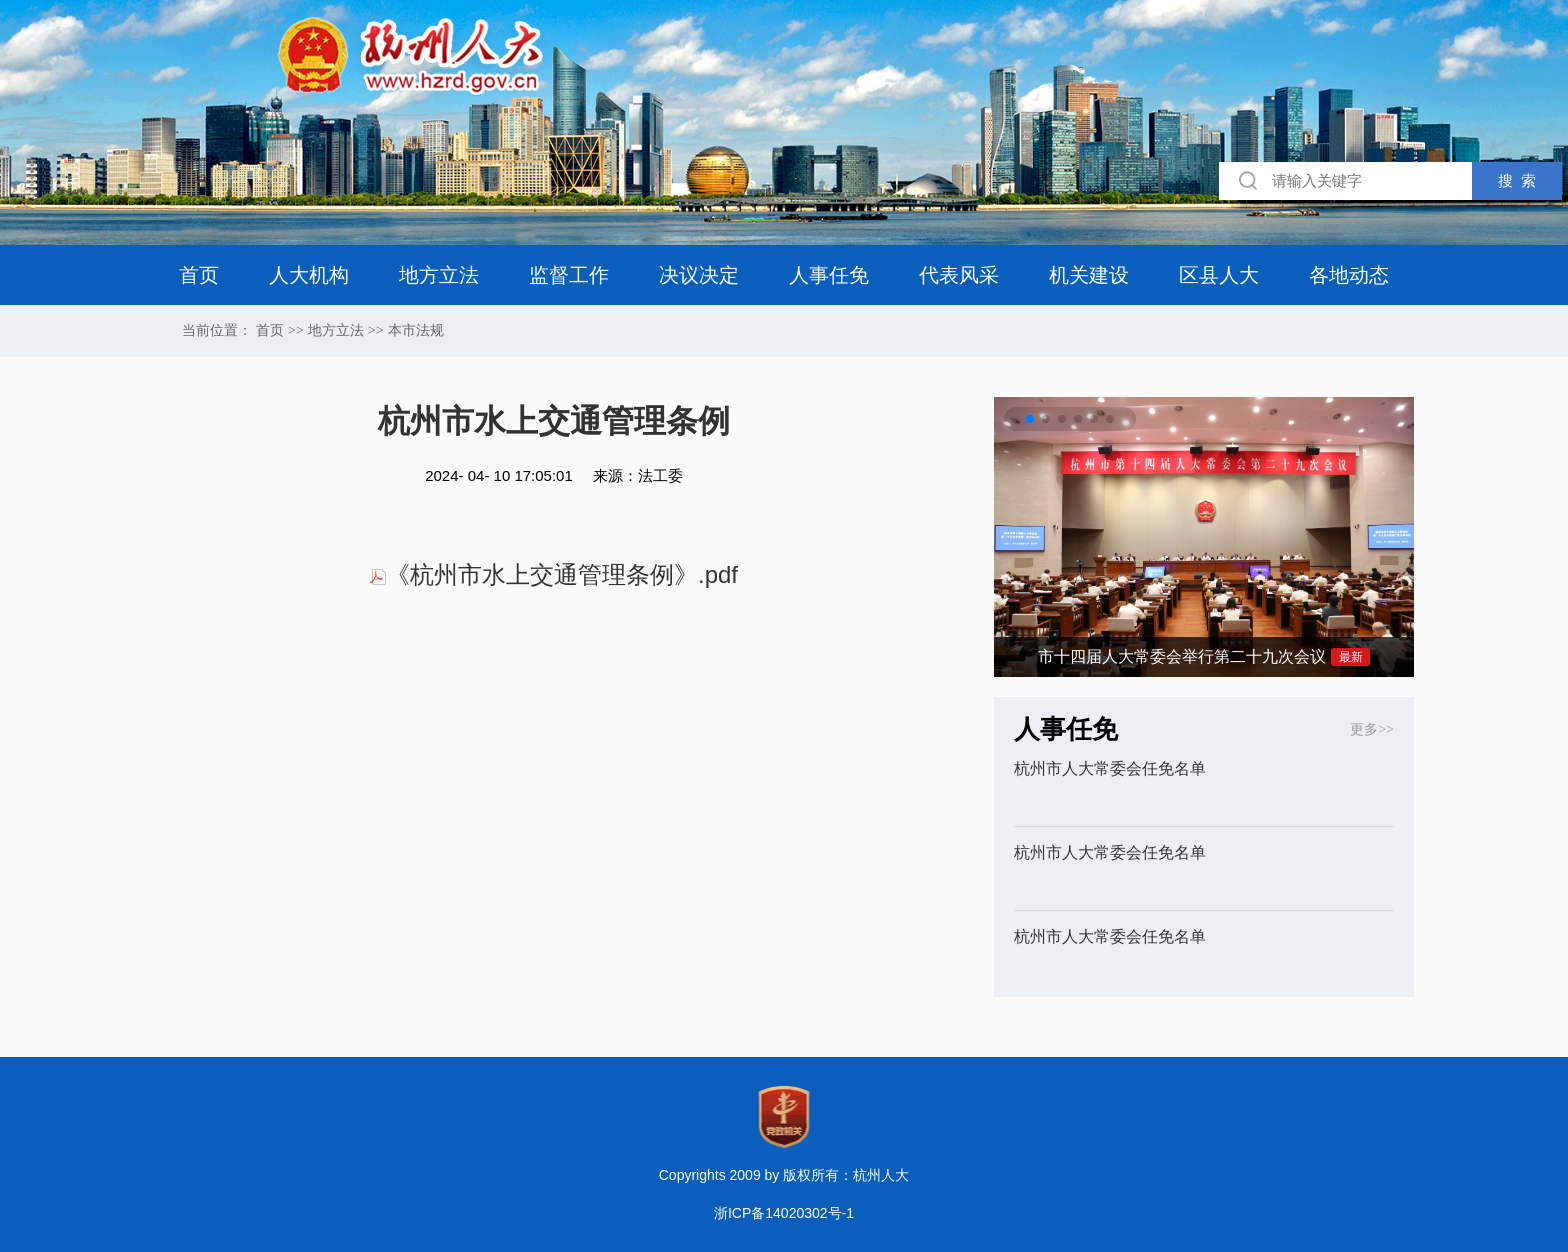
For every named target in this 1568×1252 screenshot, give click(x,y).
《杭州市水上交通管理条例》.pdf (554, 574)
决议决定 (699, 275)
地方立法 (439, 275)
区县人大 (1219, 275)
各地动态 (1349, 275)
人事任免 (829, 275)
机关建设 (1089, 275)
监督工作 (569, 275)
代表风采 (959, 275)
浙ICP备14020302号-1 (784, 1213)
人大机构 (309, 275)
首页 (199, 275)
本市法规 (416, 331)
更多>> (1372, 729)
